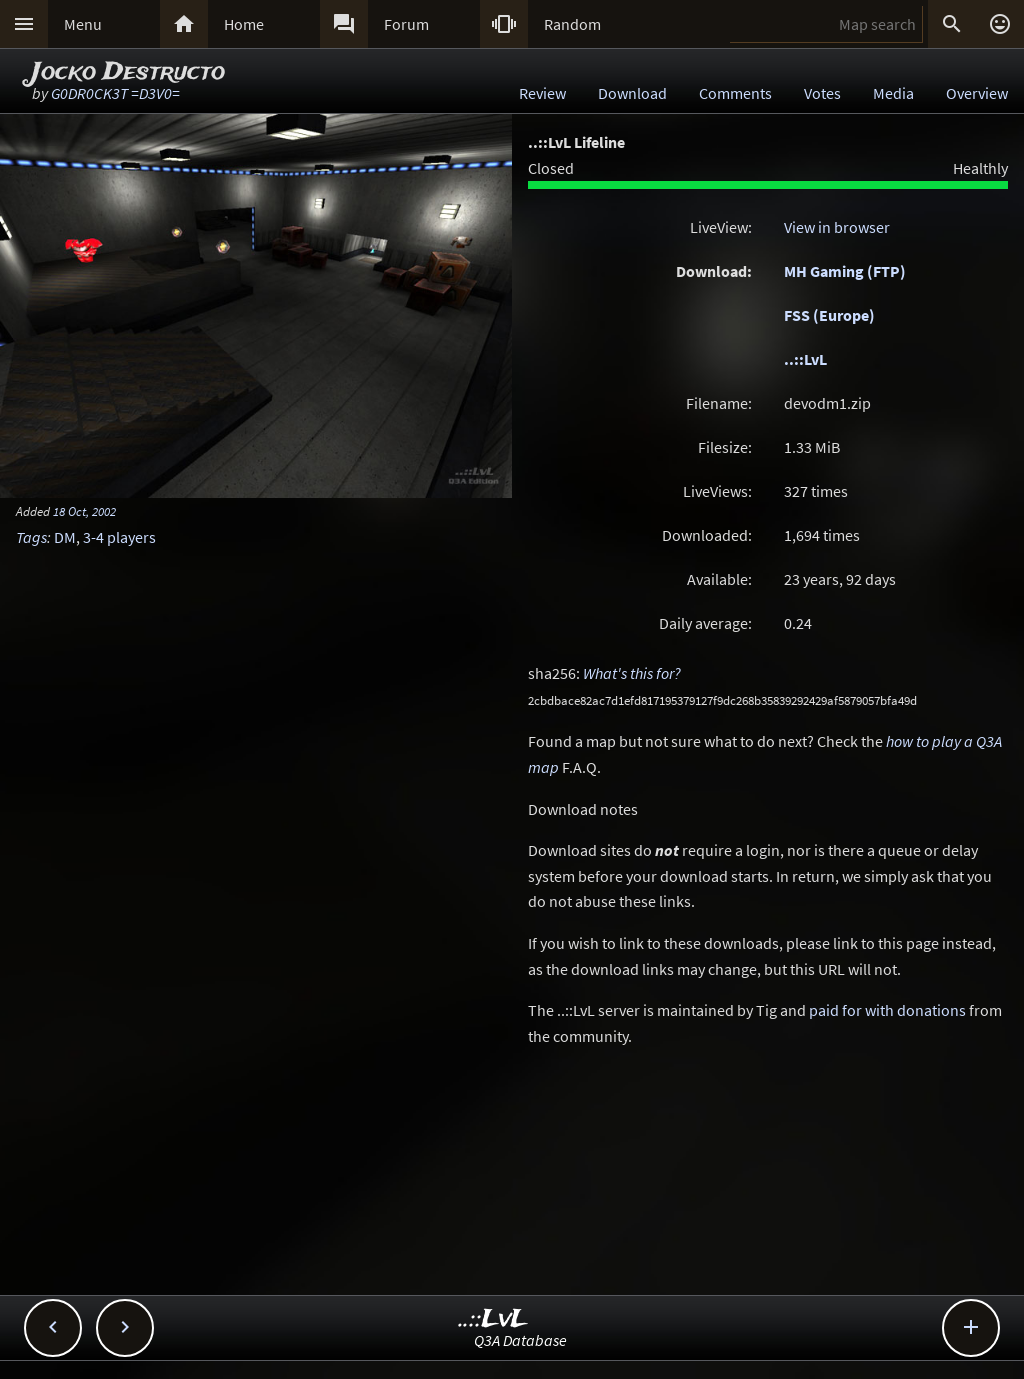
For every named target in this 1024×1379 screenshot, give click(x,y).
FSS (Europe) (829, 315)
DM (65, 537)
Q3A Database (520, 1340)
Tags (31, 537)
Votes (822, 93)
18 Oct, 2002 (84, 511)
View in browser (837, 227)
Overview (977, 93)
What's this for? (632, 673)
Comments (735, 93)
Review (542, 93)
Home (244, 24)
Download (632, 93)
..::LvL (805, 359)
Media (893, 93)
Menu (83, 24)
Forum (406, 24)
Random (572, 24)
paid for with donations (887, 1010)
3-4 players (119, 537)
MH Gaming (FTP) (845, 271)
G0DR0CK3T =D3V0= (115, 93)
